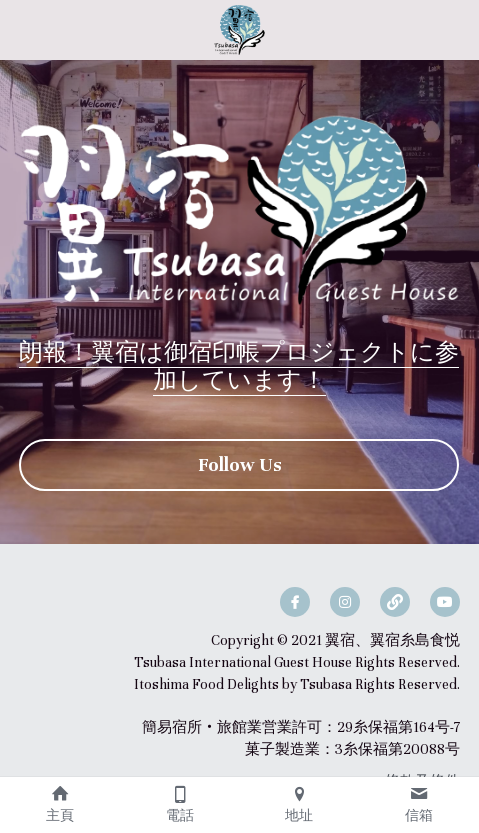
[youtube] (445, 602)
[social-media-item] (395, 602)
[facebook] (295, 602)
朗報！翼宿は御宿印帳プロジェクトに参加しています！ (239, 365)
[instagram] (345, 602)
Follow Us (239, 464)
